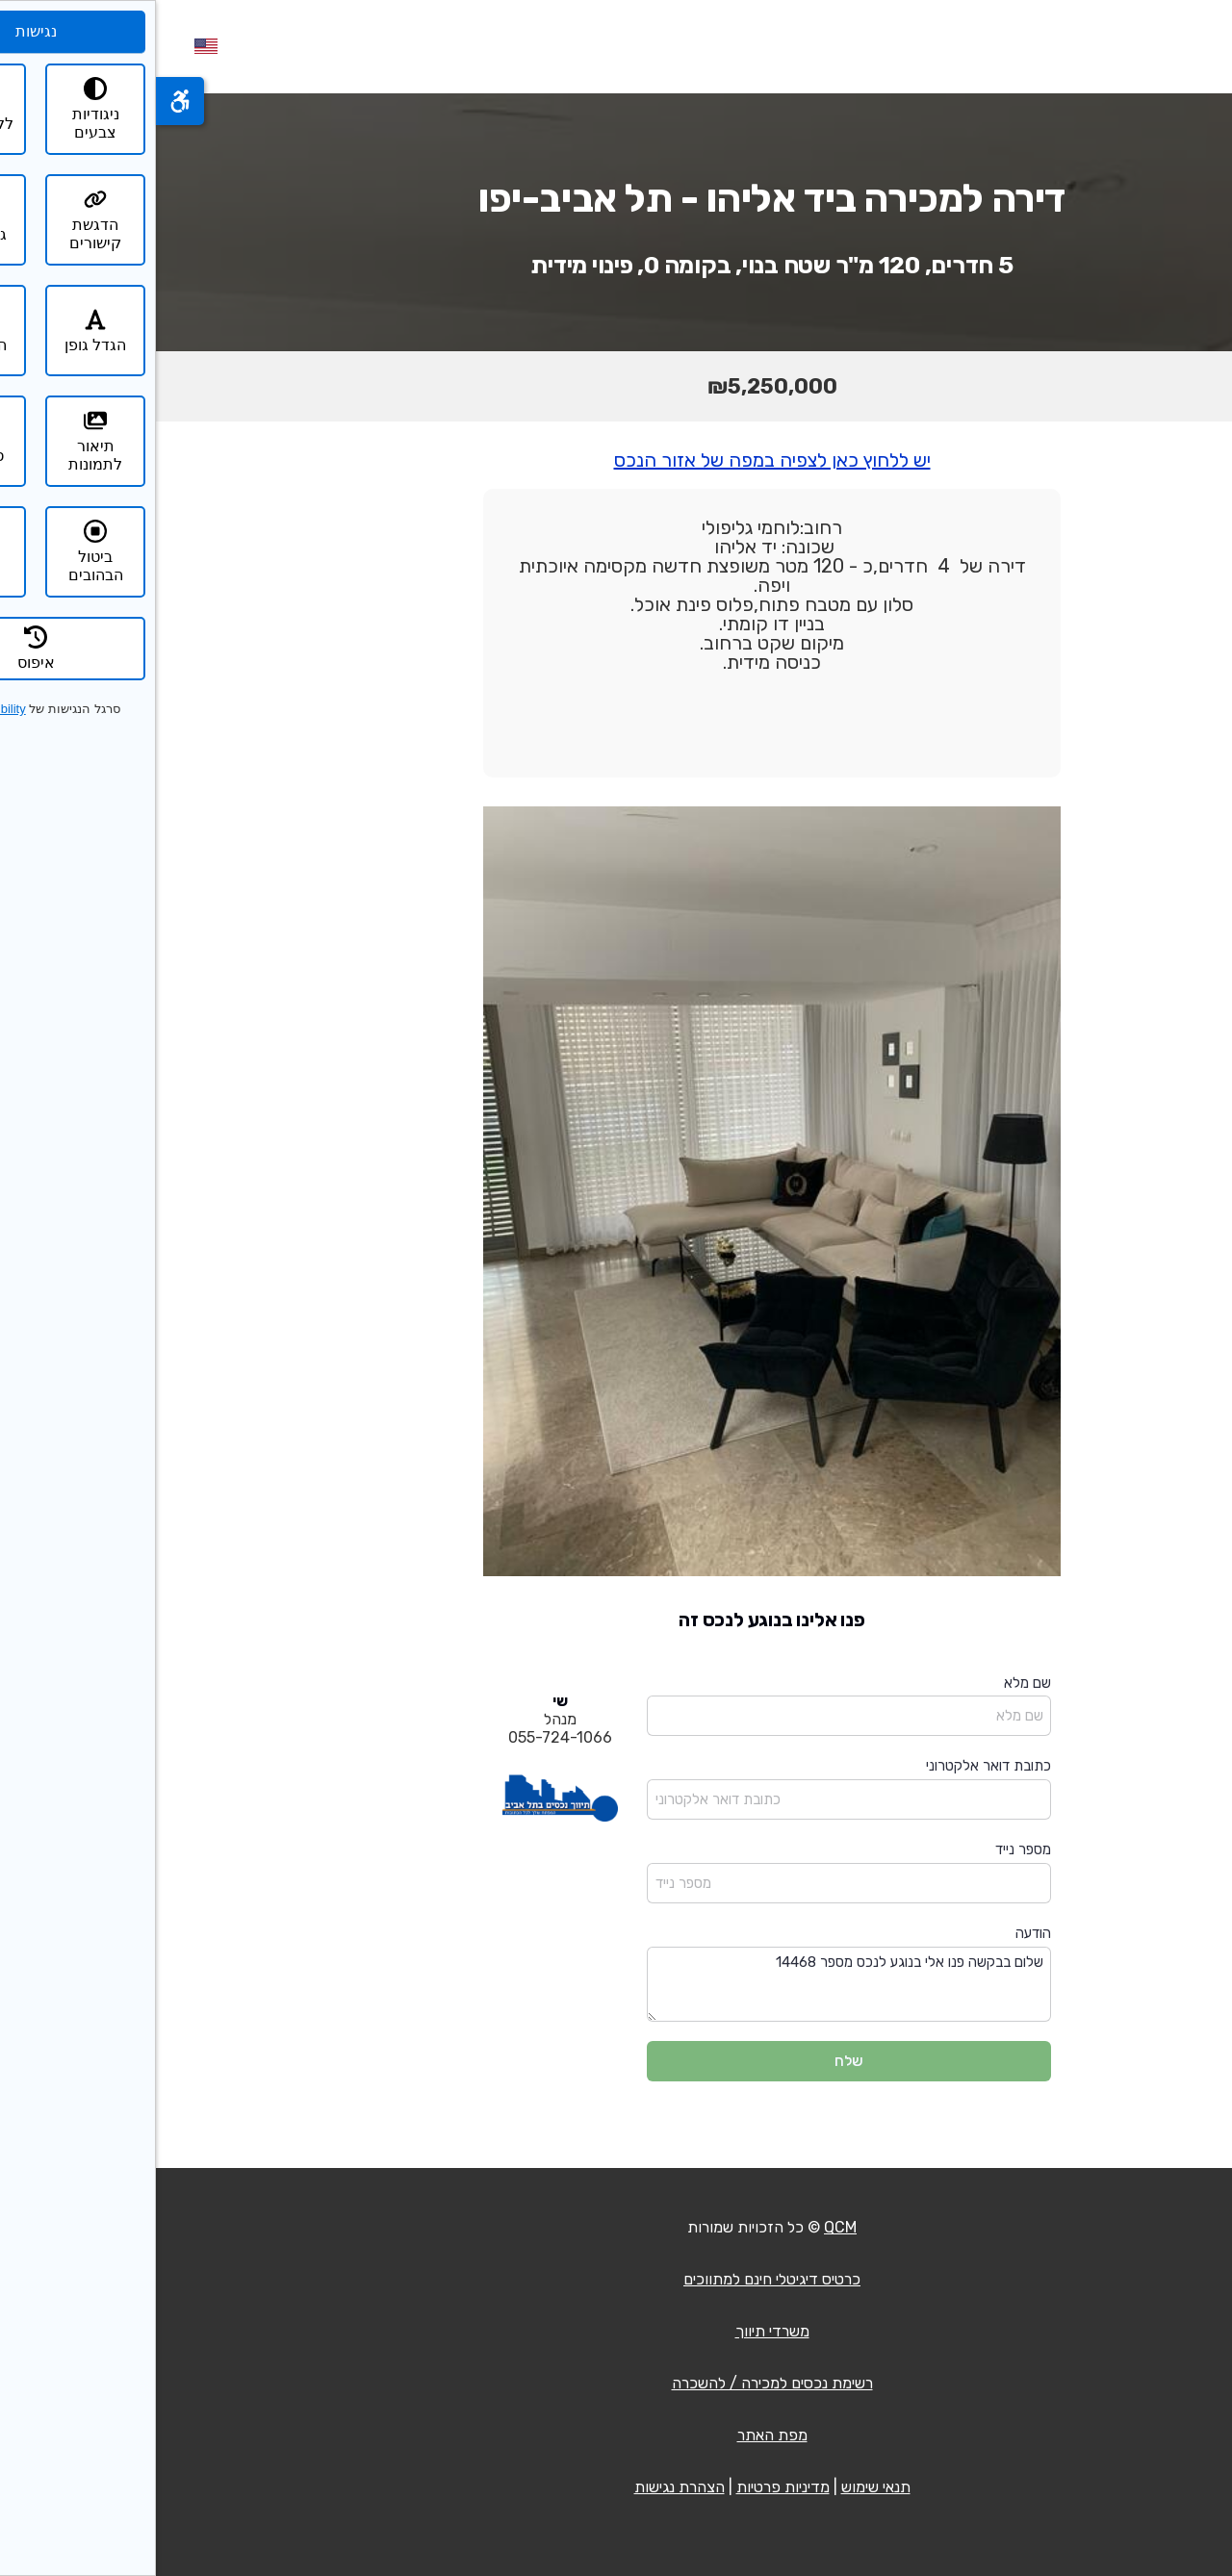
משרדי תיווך (616, 2331)
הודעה (877, 1933)
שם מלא (871, 1683)
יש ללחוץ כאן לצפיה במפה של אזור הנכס (616, 460)
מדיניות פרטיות (627, 2487)
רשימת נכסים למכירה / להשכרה (616, 2383)
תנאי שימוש (720, 2487)
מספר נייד (867, 1849)
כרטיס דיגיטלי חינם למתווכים (616, 2279)
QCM (684, 2227)
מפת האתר (616, 2435)
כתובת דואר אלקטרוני (832, 1765)
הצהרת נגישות (523, 2487)
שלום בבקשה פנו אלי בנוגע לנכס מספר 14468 (693, 1985)
